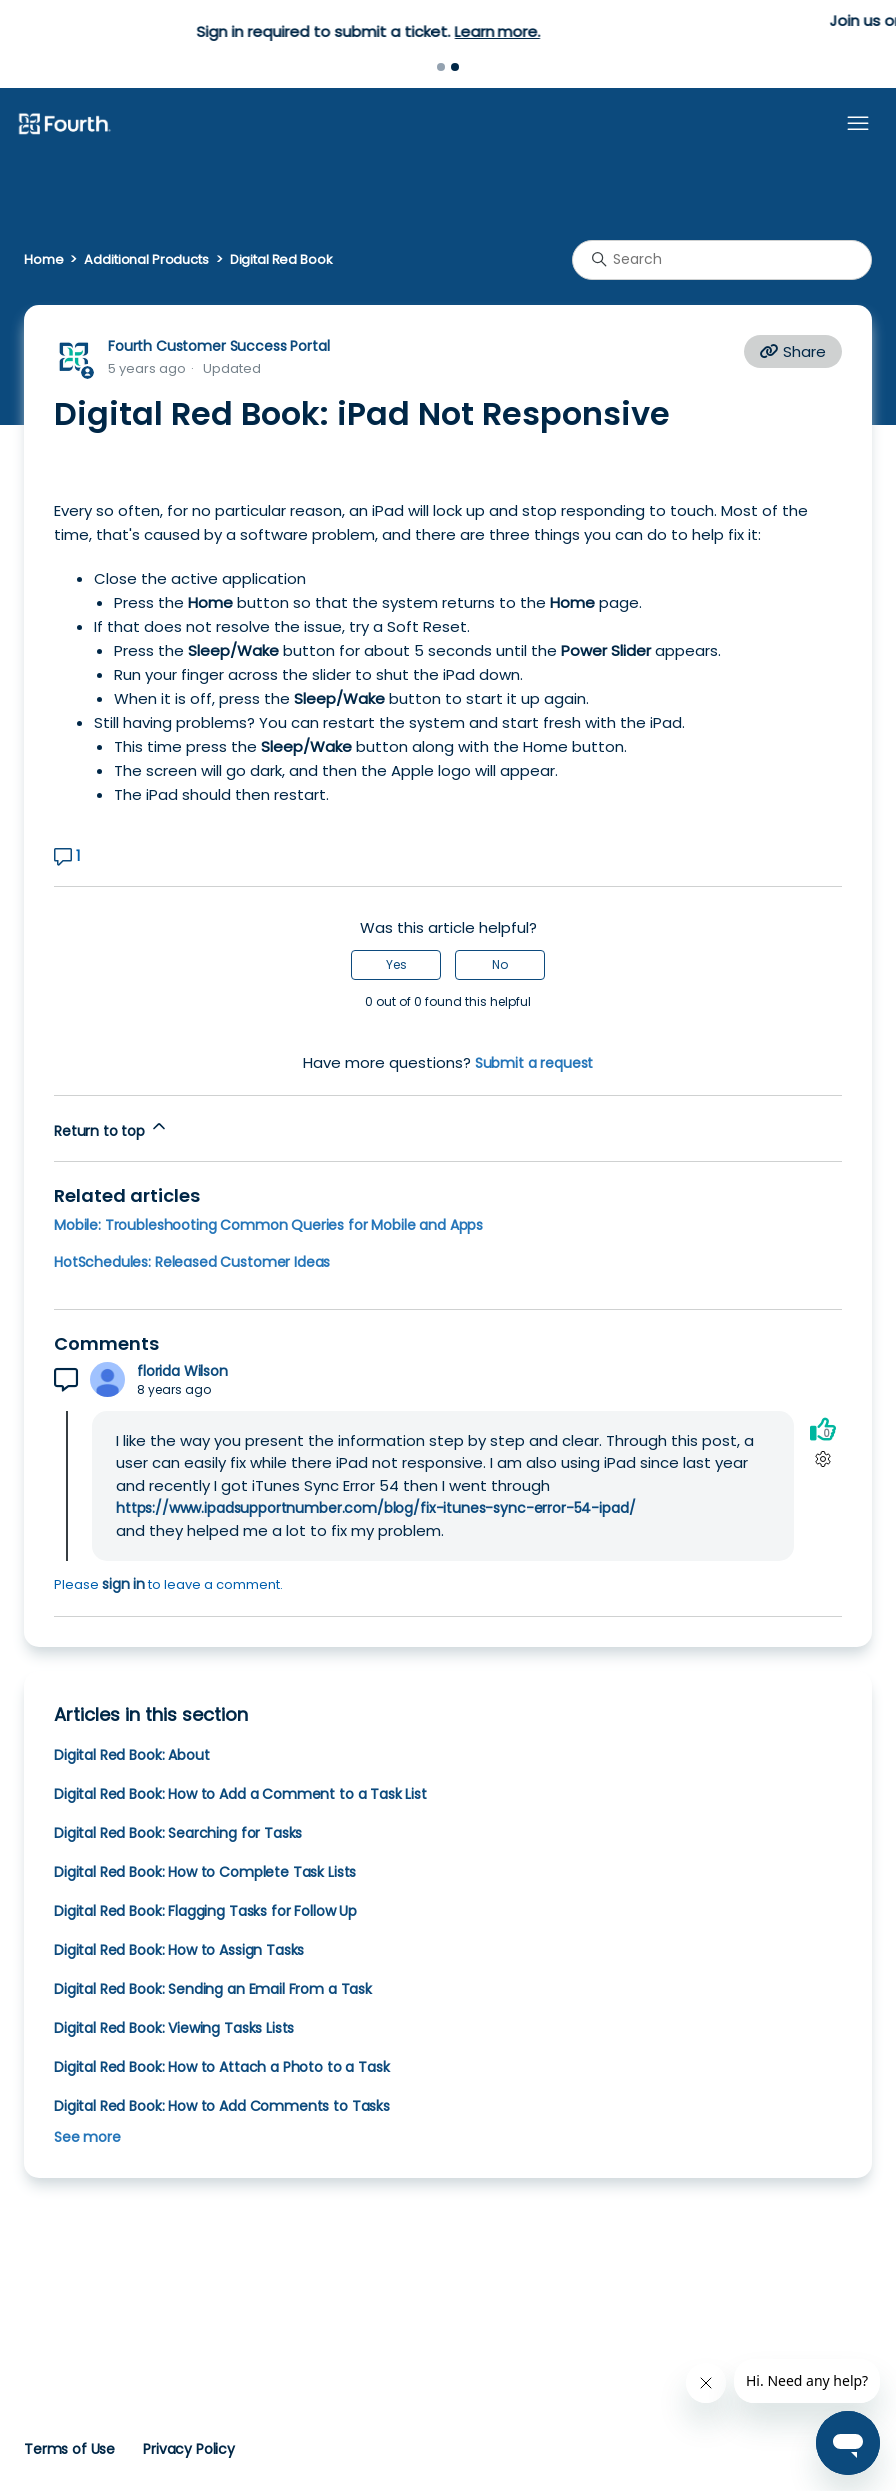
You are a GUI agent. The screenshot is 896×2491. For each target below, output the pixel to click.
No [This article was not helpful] (500, 964)
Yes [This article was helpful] (396, 964)
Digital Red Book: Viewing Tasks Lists (174, 2028)
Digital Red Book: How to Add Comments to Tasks (222, 2106)
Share (793, 351)
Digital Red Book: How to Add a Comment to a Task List (240, 1794)
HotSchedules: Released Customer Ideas (192, 1262)
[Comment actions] (822, 1459)
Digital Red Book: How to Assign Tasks (179, 1950)
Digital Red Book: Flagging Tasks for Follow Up (205, 1911)
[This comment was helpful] (823, 1429)
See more (87, 2137)
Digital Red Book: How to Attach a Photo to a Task (221, 2067)
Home (43, 259)
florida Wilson (182, 1371)
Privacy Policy (189, 2449)
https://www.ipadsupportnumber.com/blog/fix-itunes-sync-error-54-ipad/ (375, 1508)
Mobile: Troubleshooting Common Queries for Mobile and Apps (268, 1225)
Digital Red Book (281, 259)
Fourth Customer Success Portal (218, 346)
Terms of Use (69, 2449)
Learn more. (576, 31)
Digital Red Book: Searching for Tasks (178, 1833)
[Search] (722, 260)
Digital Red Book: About (131, 1755)
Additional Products (146, 259)
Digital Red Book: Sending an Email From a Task (213, 1989)
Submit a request (534, 1063)
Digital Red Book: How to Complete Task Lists (205, 1872)
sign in (123, 1584)
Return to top (111, 1128)
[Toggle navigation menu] (858, 124)
